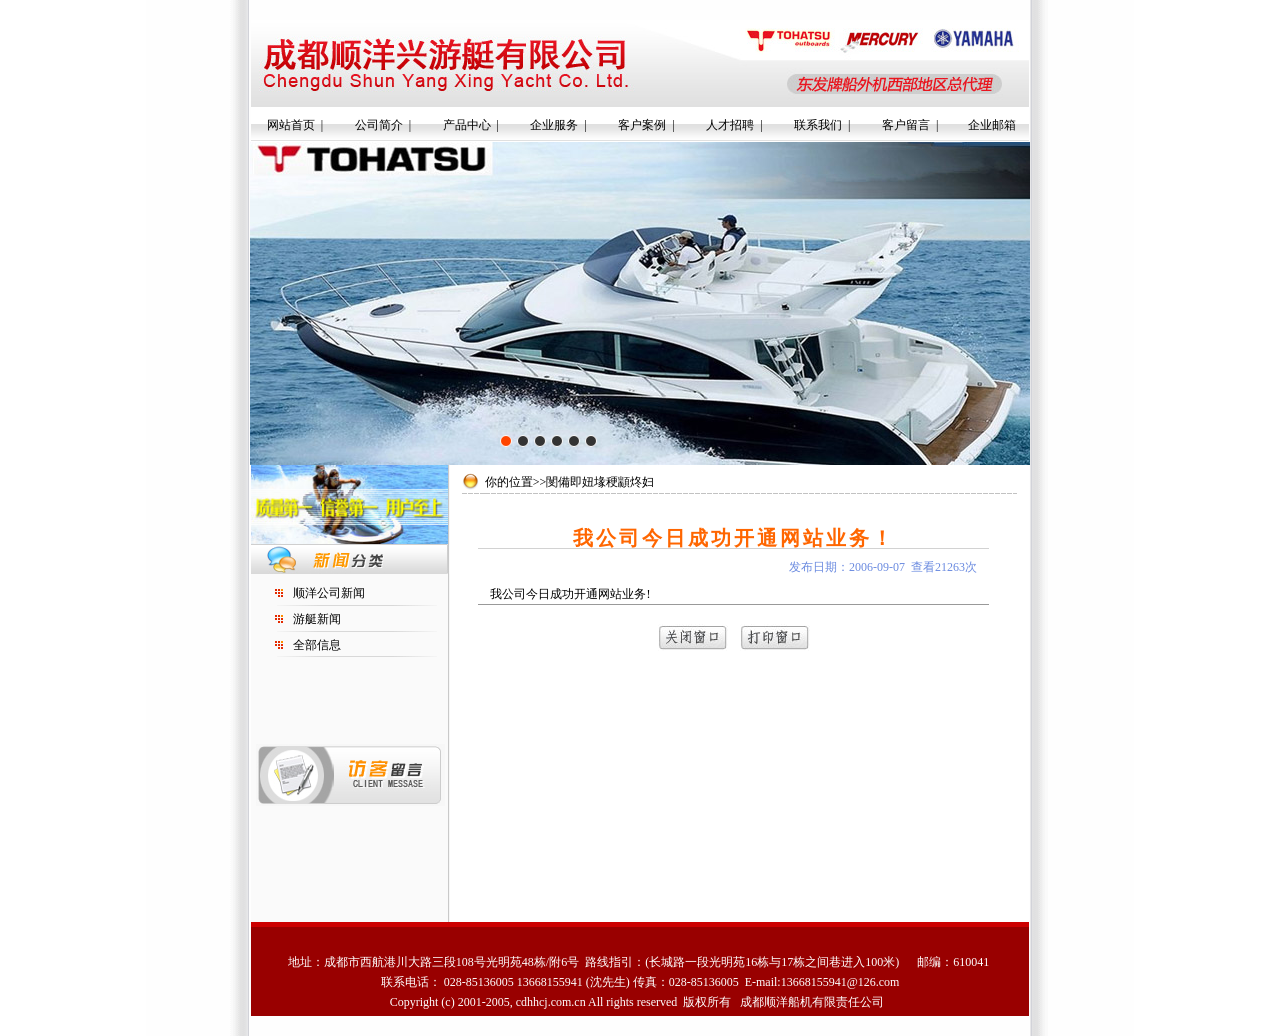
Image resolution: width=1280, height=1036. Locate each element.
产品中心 (467, 125)
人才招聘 (730, 125)
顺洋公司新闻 (329, 593)
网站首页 (291, 125)
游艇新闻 (317, 619)
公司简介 (379, 125)
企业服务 (554, 125)
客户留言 (906, 125)
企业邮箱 (992, 125)
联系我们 (818, 125)
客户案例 (642, 125)
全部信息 (317, 645)
